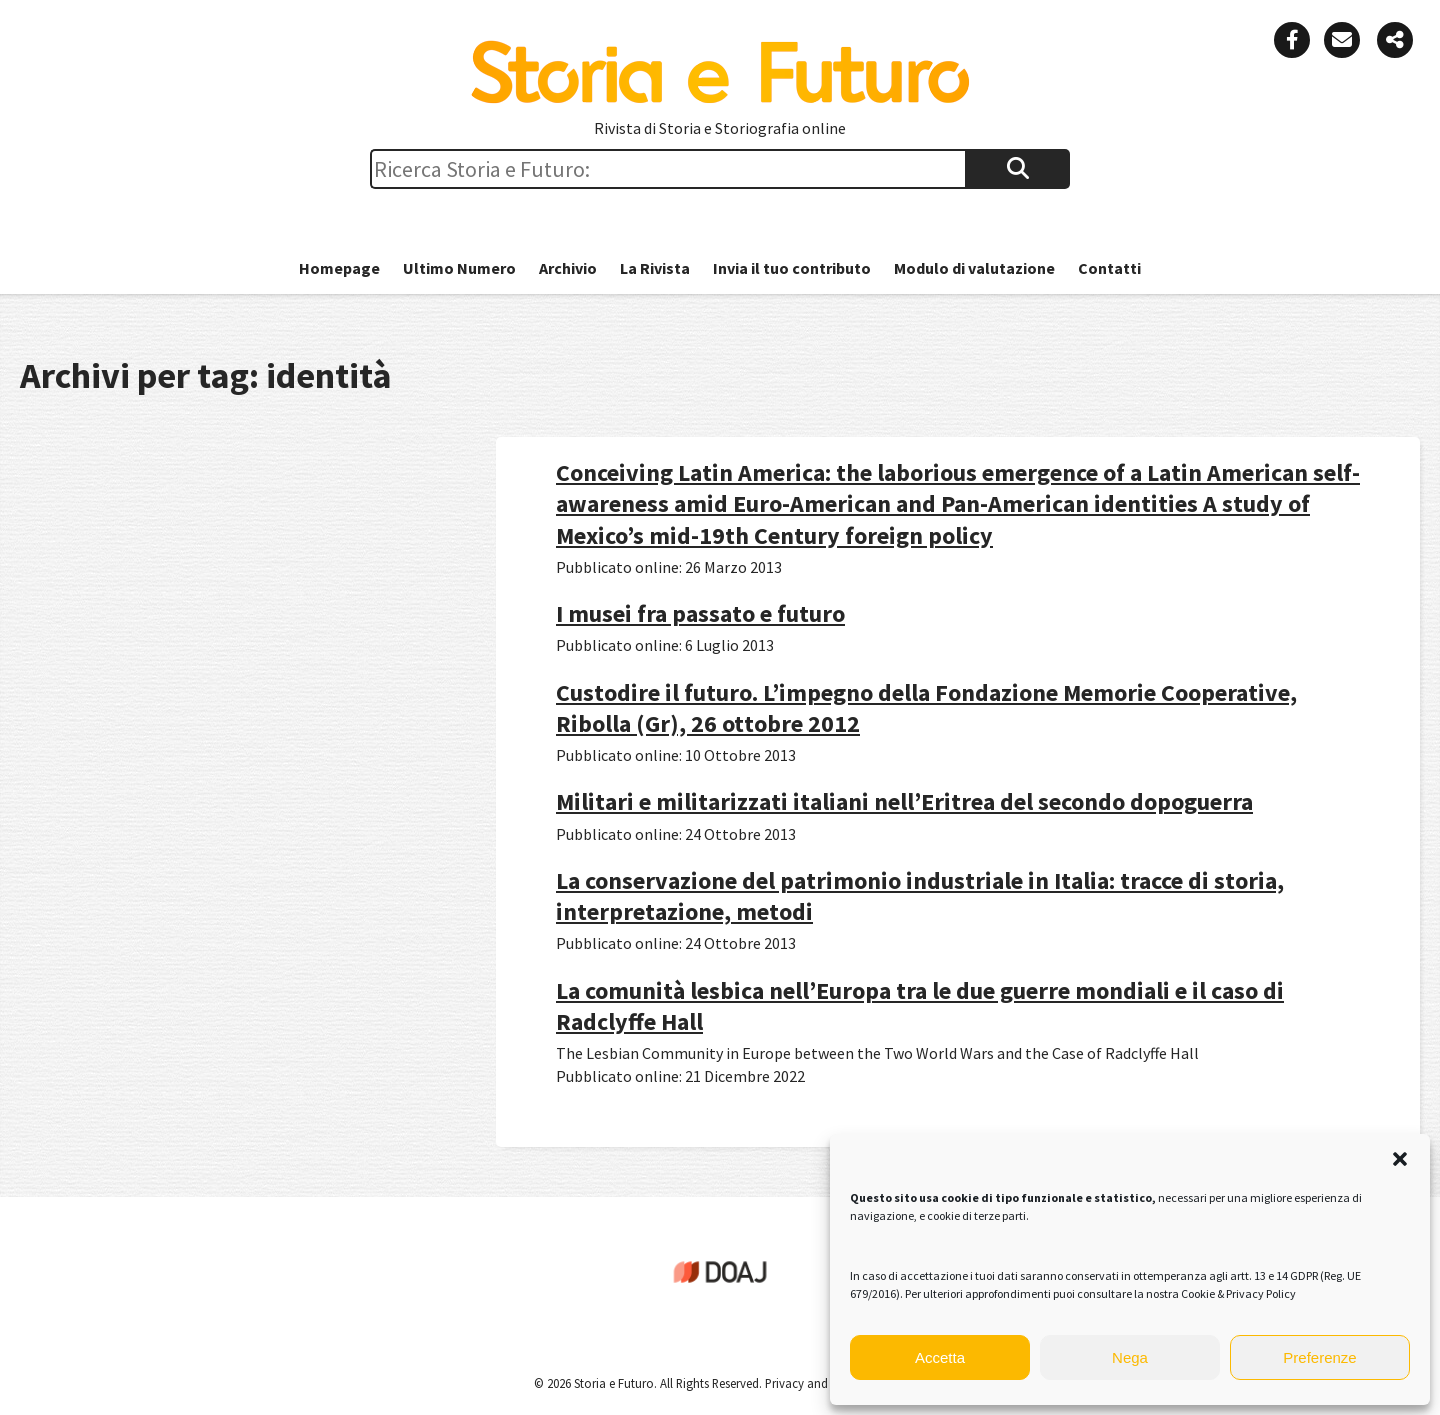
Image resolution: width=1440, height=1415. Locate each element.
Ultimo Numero (459, 268)
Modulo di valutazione (974, 268)
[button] (1400, 1159)
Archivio (568, 268)
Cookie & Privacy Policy (1238, 1293)
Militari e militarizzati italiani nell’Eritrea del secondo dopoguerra (904, 801)
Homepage (339, 268)
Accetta (940, 1357)
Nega (1130, 1357)
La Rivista (655, 268)
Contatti (1109, 268)
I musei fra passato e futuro (700, 613)
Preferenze (1319, 1357)
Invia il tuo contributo (792, 268)
